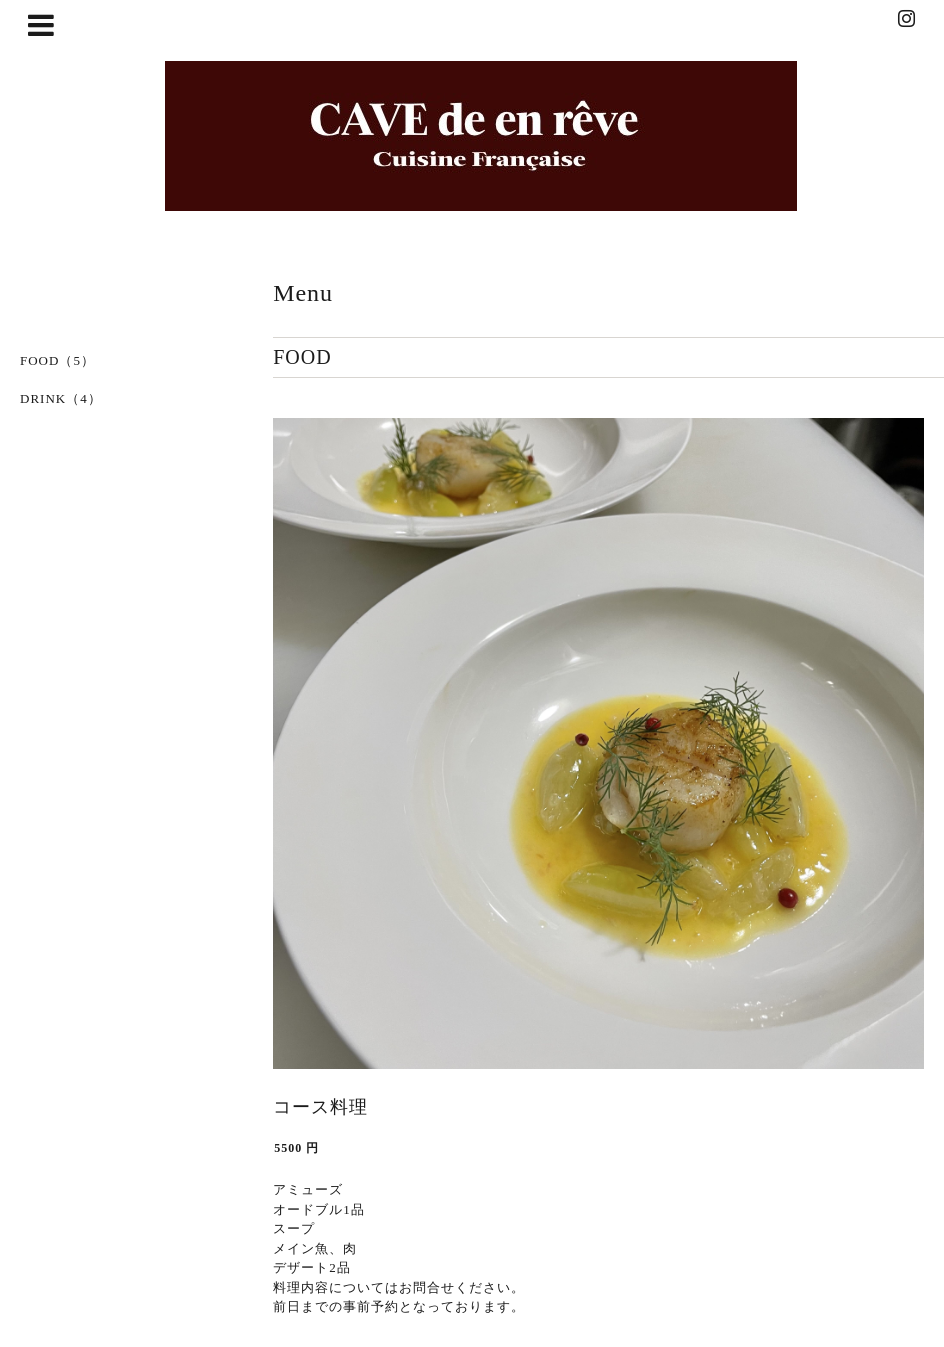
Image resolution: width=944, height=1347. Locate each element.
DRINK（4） (61, 398)
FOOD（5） (57, 360)
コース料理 (320, 1107)
